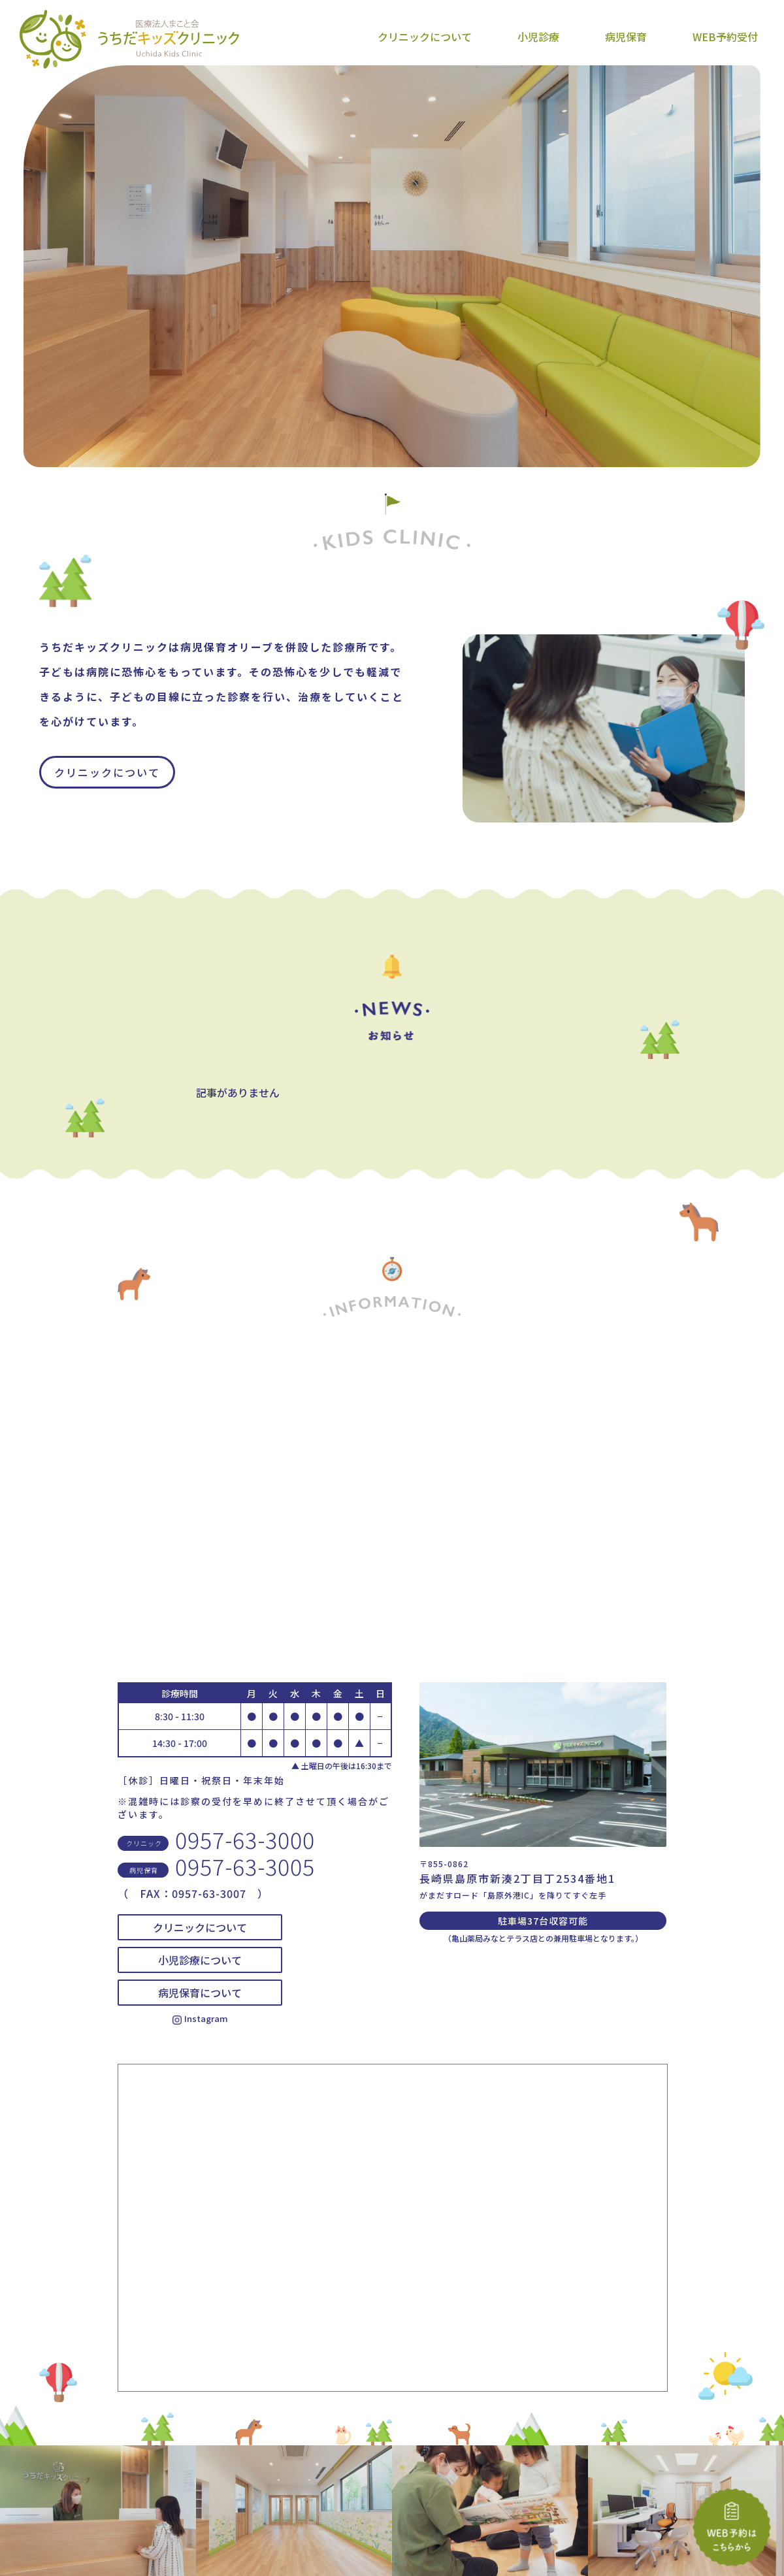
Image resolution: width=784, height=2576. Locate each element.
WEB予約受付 (725, 36)
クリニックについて (425, 36)
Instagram (200, 2018)
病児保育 (626, 36)
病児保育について (200, 1992)
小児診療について (200, 1960)
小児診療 (538, 36)
